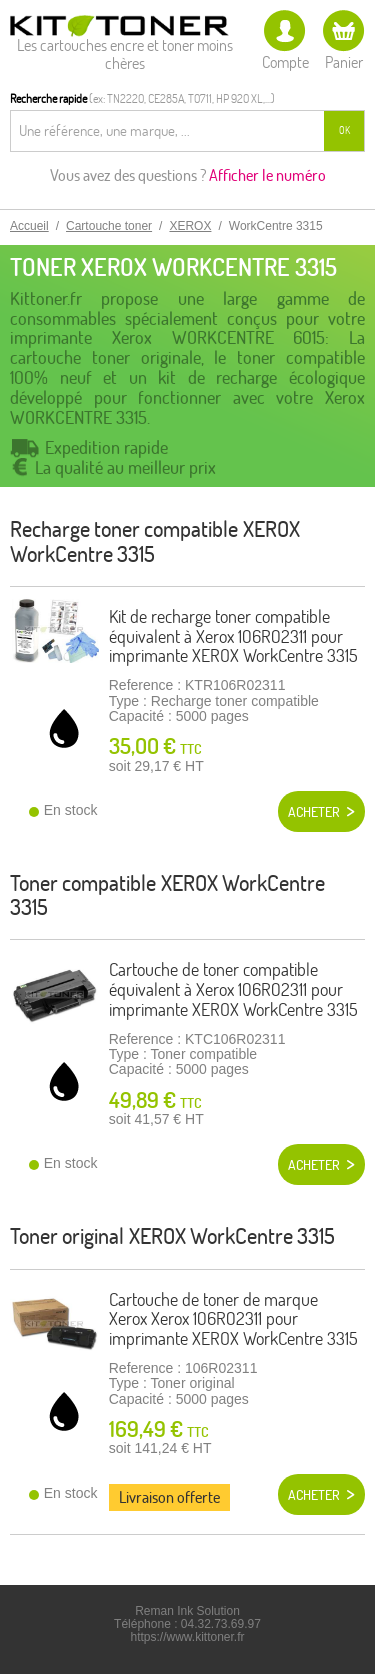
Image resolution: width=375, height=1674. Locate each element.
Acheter (314, 812)
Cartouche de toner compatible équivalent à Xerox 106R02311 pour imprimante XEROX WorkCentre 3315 (233, 989)
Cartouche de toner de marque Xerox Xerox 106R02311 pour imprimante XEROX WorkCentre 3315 (233, 1319)
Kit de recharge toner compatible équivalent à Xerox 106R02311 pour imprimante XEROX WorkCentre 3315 (233, 636)
